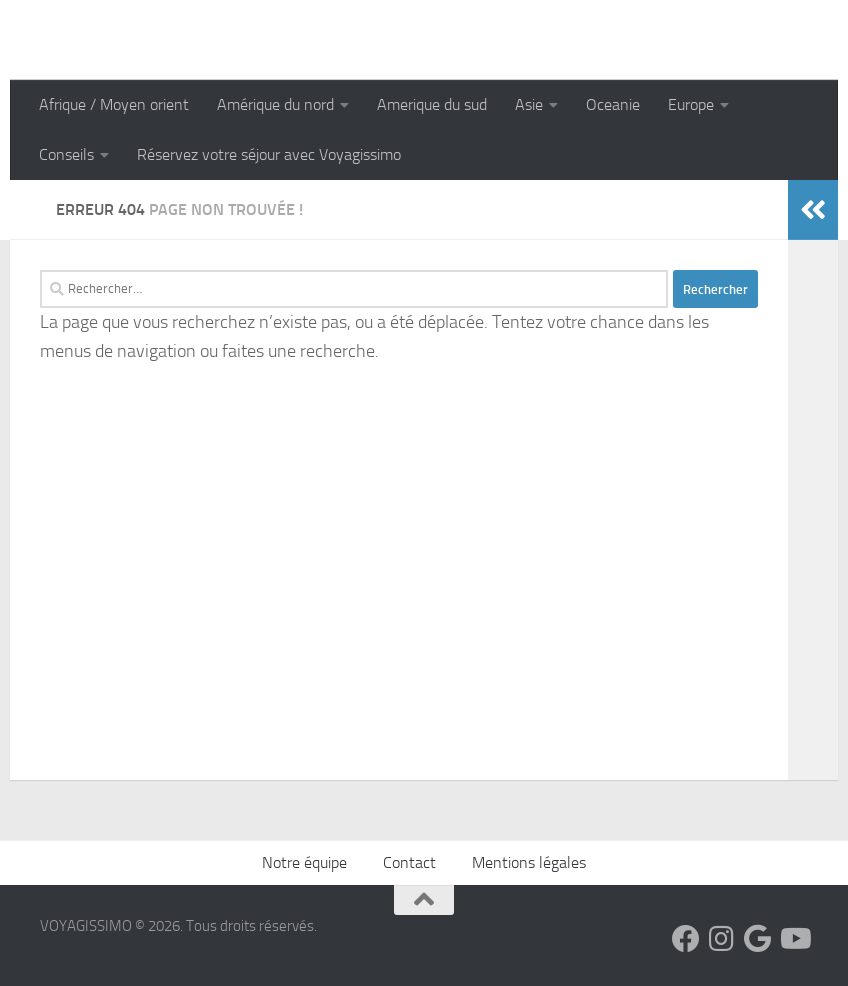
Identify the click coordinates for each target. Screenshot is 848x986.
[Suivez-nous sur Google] (758, 939)
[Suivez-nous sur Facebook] (686, 939)
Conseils (66, 154)
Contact (409, 862)
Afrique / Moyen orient (114, 104)
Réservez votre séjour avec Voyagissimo (269, 154)
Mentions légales (529, 862)
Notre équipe (304, 862)
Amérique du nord (275, 104)
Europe (691, 104)
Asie (529, 104)
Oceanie (613, 104)
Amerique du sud (432, 104)
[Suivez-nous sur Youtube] (794, 939)
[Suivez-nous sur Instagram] (722, 939)
